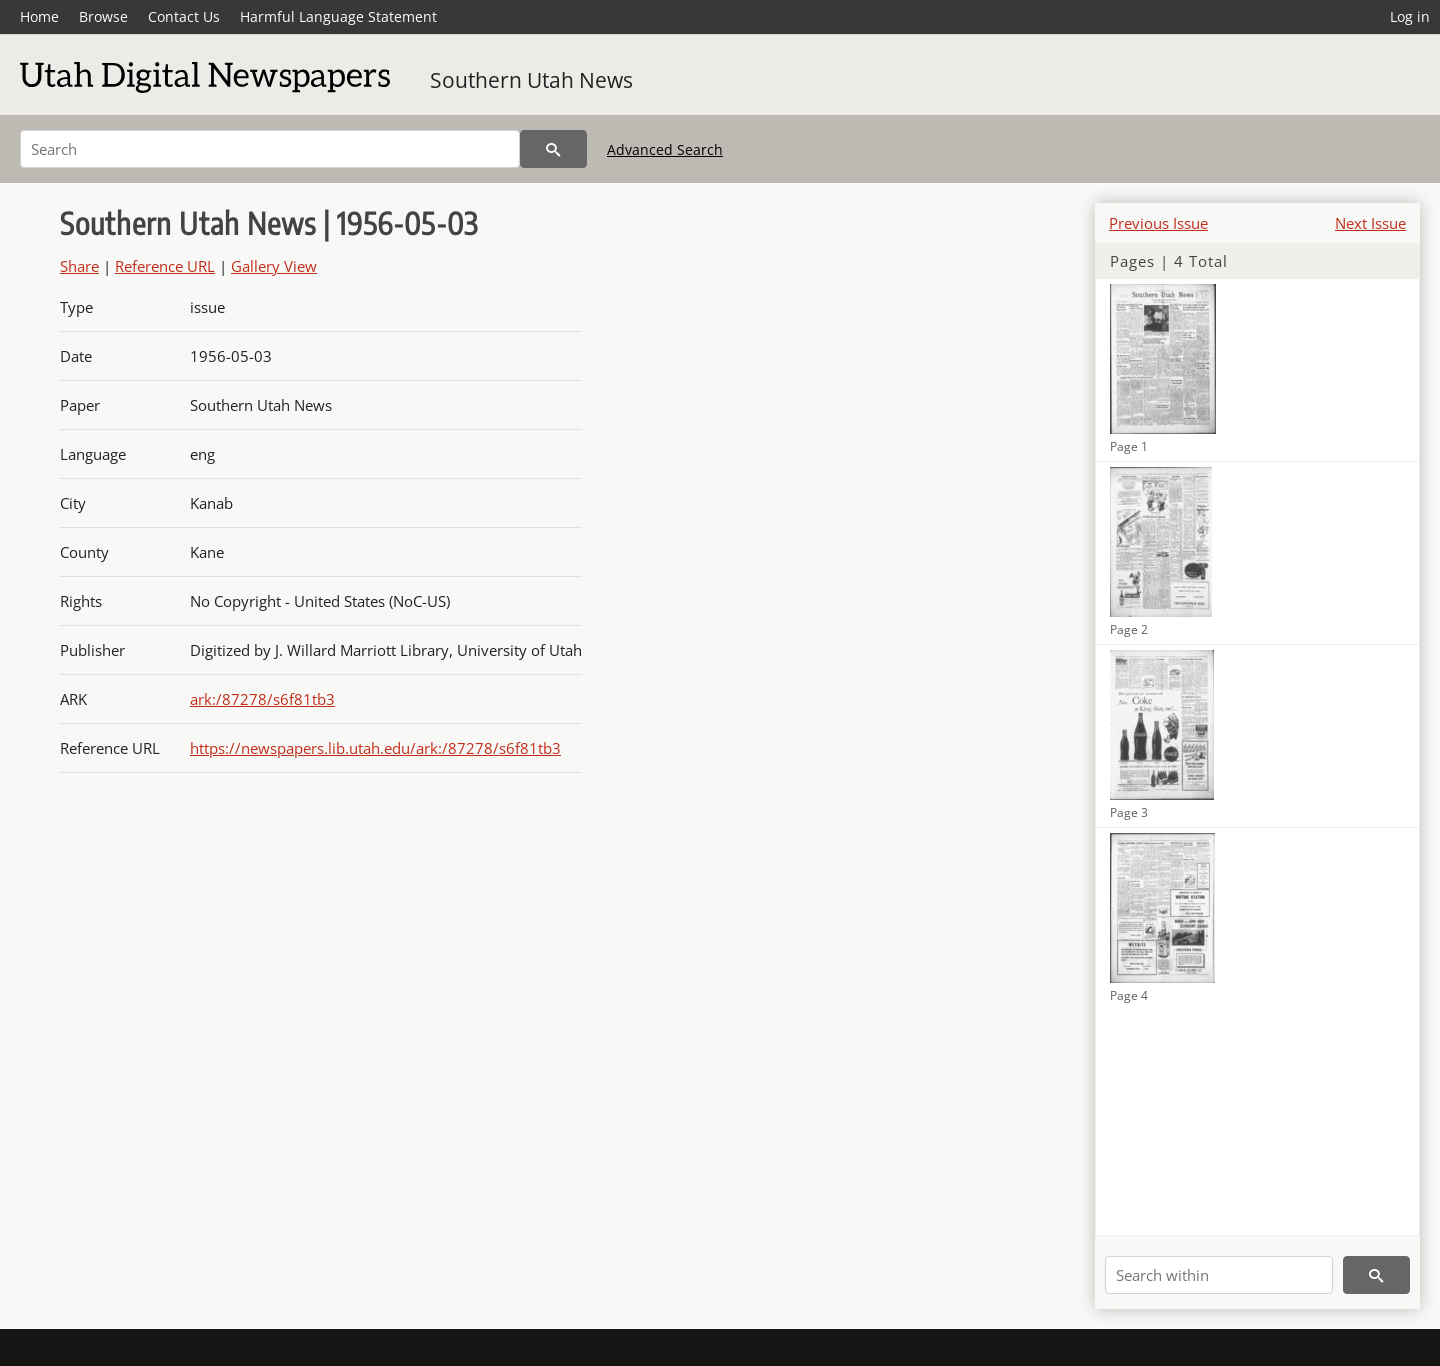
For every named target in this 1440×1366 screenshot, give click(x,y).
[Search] (270, 149)
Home (39, 16)
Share (79, 266)
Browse (103, 16)
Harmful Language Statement (338, 16)
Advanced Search (665, 149)
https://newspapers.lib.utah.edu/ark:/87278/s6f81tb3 (375, 748)
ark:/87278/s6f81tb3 (262, 699)
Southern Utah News (531, 80)
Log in (1410, 16)
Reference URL (165, 266)
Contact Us (184, 16)
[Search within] (1219, 1275)
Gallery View (274, 266)
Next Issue (1370, 223)
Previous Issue (1158, 223)
